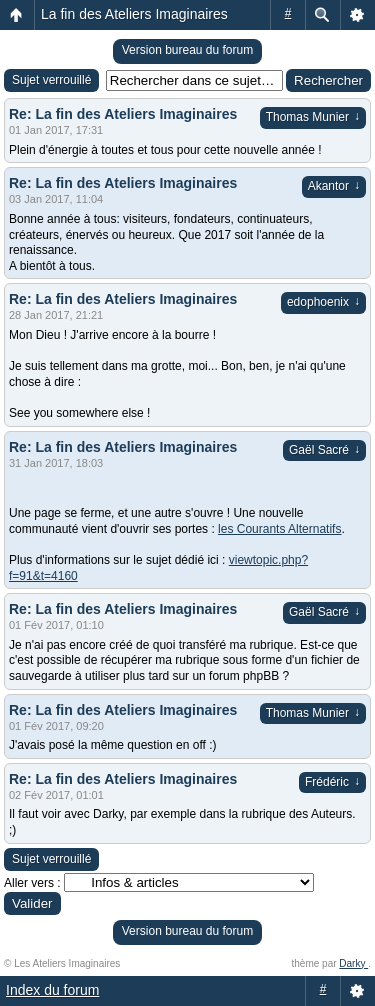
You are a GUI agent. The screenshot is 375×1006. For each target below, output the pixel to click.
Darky (353, 963)
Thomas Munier (313, 117)
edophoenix (323, 302)
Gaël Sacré (324, 450)
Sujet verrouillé (51, 80)
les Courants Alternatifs (279, 529)
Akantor (334, 186)
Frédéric (332, 782)
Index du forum (52, 990)
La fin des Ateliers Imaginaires (134, 14)
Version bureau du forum (187, 50)
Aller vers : (32, 883)
